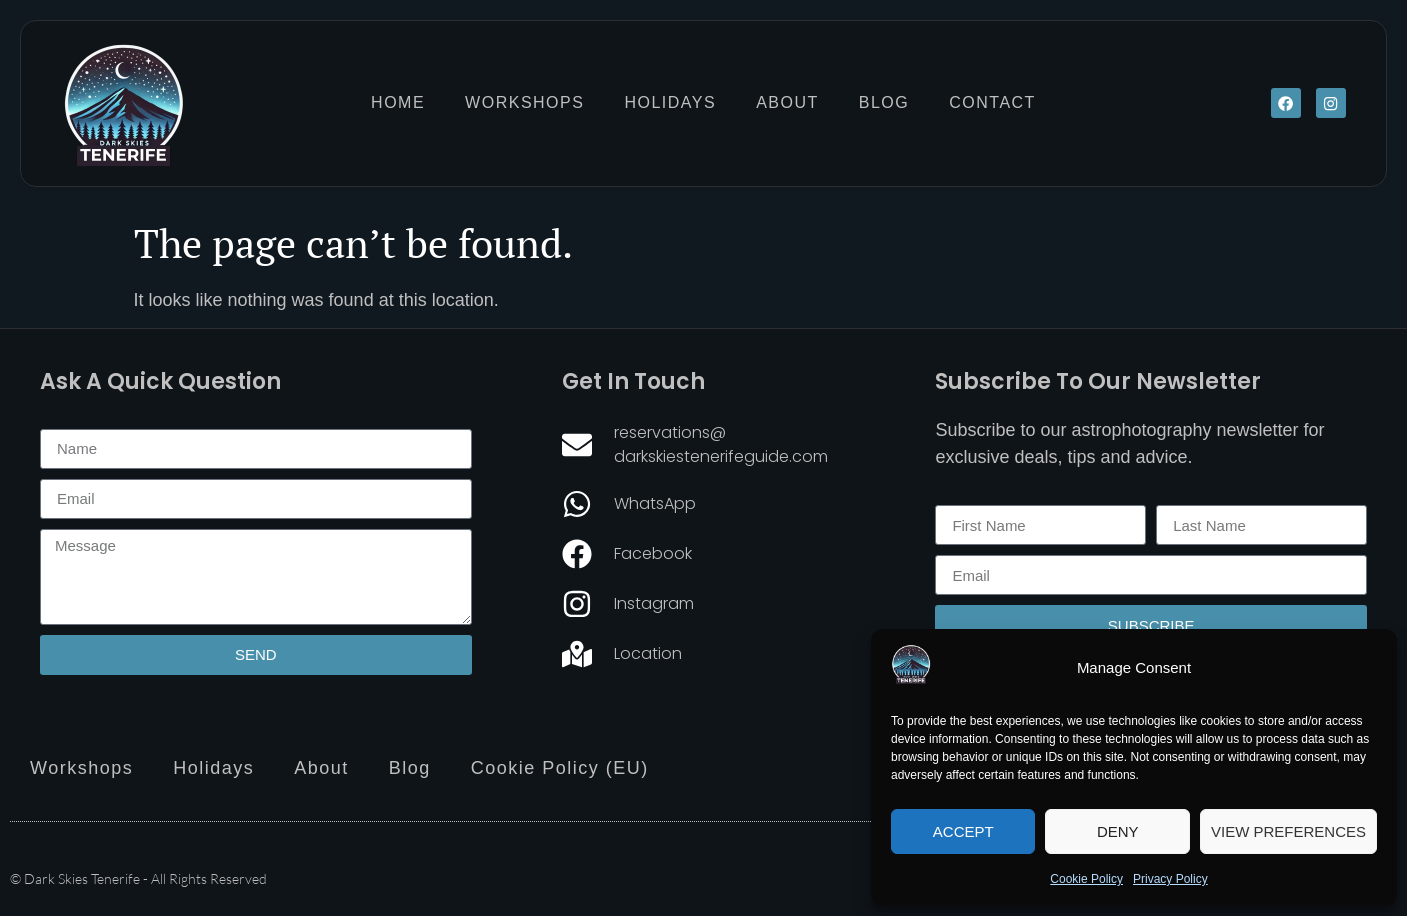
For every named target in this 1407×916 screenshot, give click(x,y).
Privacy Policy (1170, 879)
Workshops (524, 102)
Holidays (670, 102)
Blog (884, 102)
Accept (963, 831)
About (787, 102)
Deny (1118, 831)
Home (398, 102)
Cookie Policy (1086, 879)
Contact (992, 102)
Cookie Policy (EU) (560, 768)
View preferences (1288, 831)
